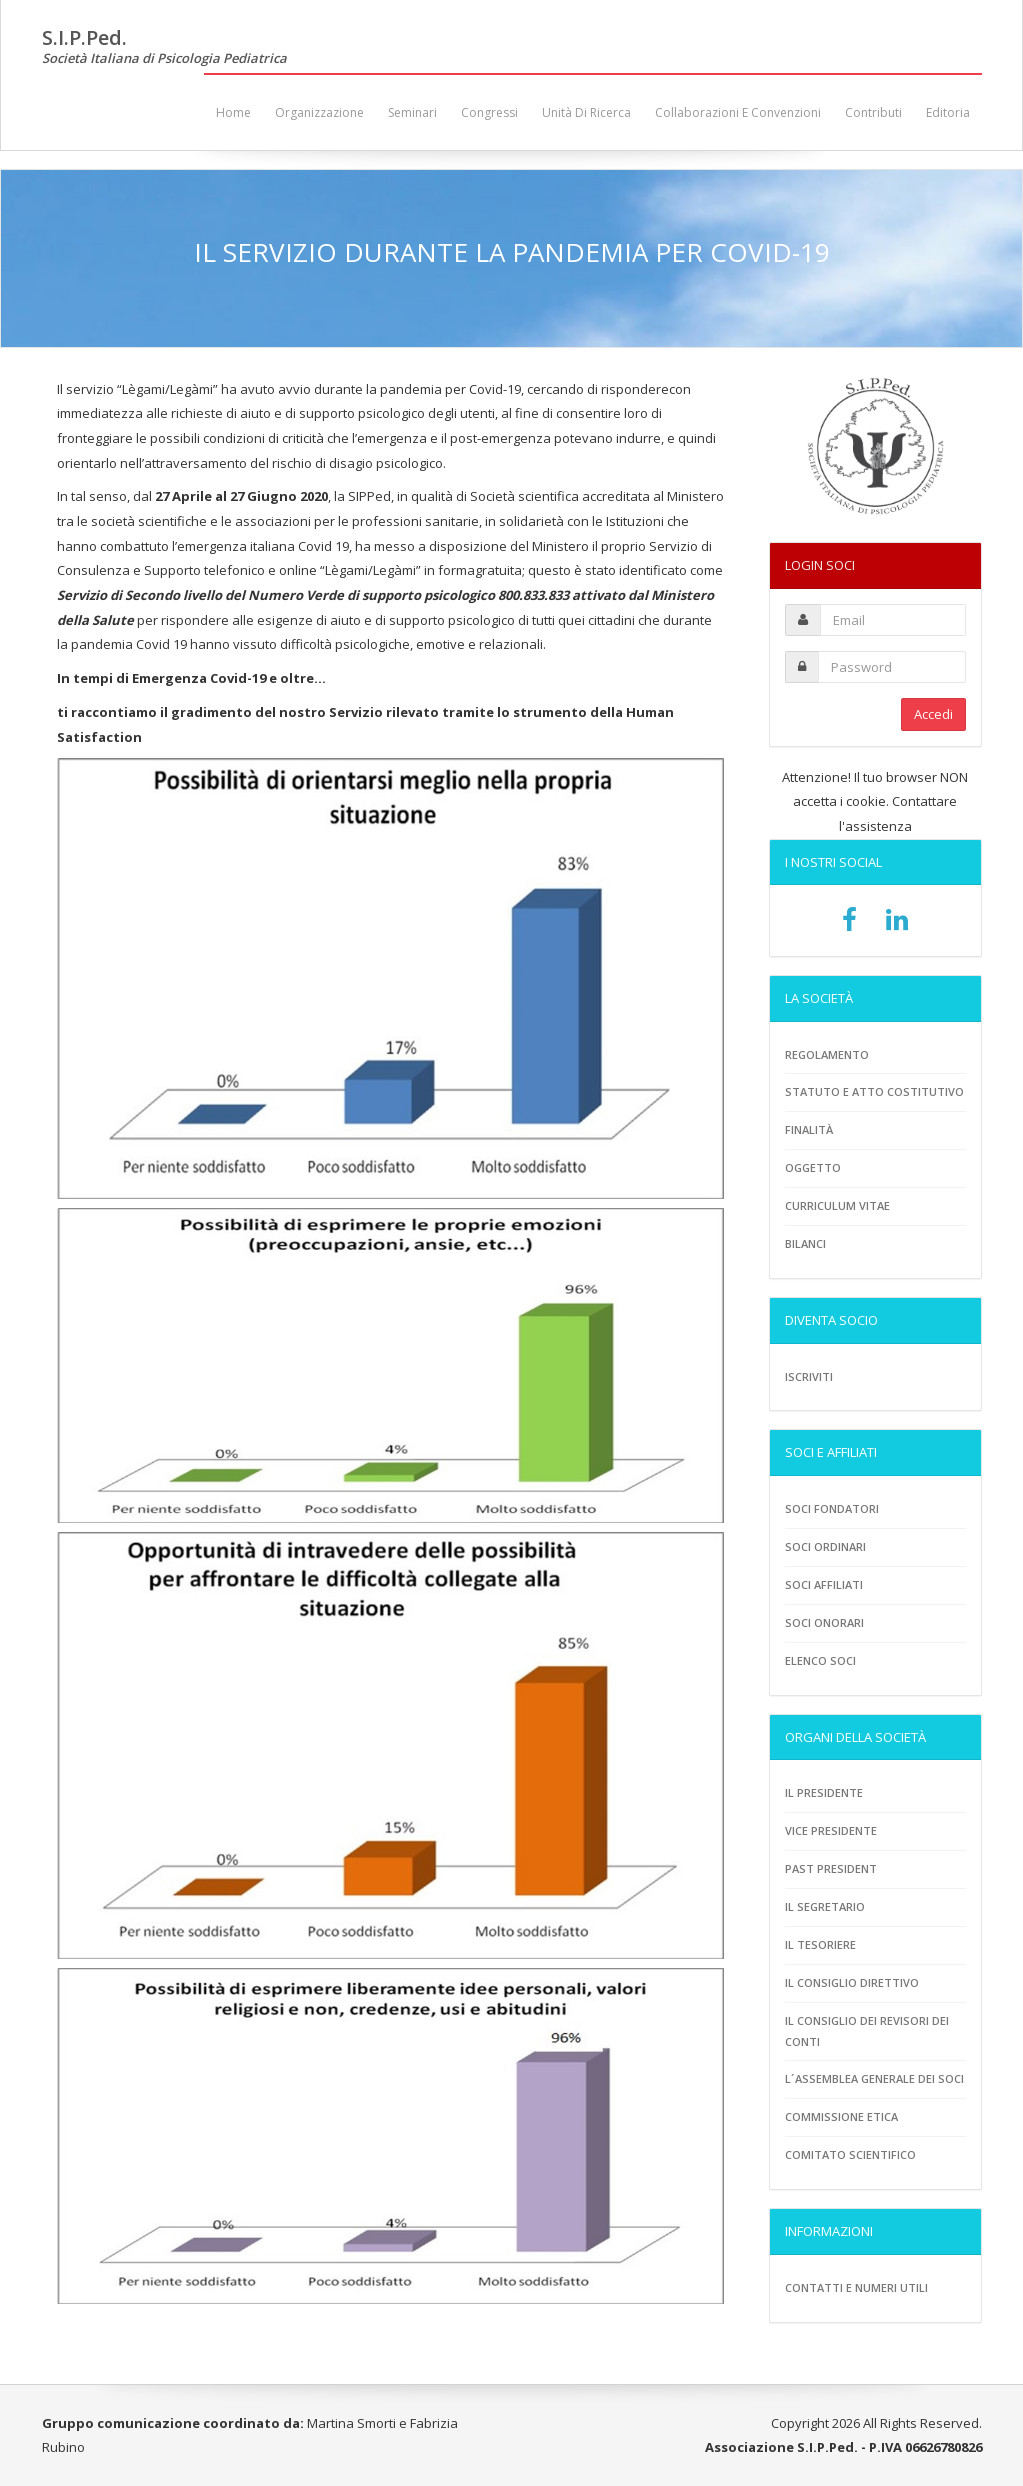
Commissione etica (841, 2116)
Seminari (412, 112)
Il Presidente (824, 1792)
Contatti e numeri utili (856, 2287)
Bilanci (805, 1243)
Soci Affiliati (824, 1584)
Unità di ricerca (586, 112)
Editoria (948, 112)
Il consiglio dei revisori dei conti (867, 2031)
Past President (831, 1868)
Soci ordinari (825, 1546)
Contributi (873, 112)
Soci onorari (824, 1622)
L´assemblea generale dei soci (874, 2078)
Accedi (933, 714)
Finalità (809, 1129)
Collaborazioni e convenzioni (738, 112)
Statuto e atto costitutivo (874, 1091)
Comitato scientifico (850, 2154)
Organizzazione (319, 112)
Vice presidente (831, 1830)
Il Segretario (825, 1906)
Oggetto (813, 1167)
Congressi (489, 112)
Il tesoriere (820, 1944)
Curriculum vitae (837, 1205)
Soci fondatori (832, 1508)
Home (233, 112)
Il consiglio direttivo (852, 1982)
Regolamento (827, 1054)
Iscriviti (809, 1376)
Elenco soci (820, 1660)
